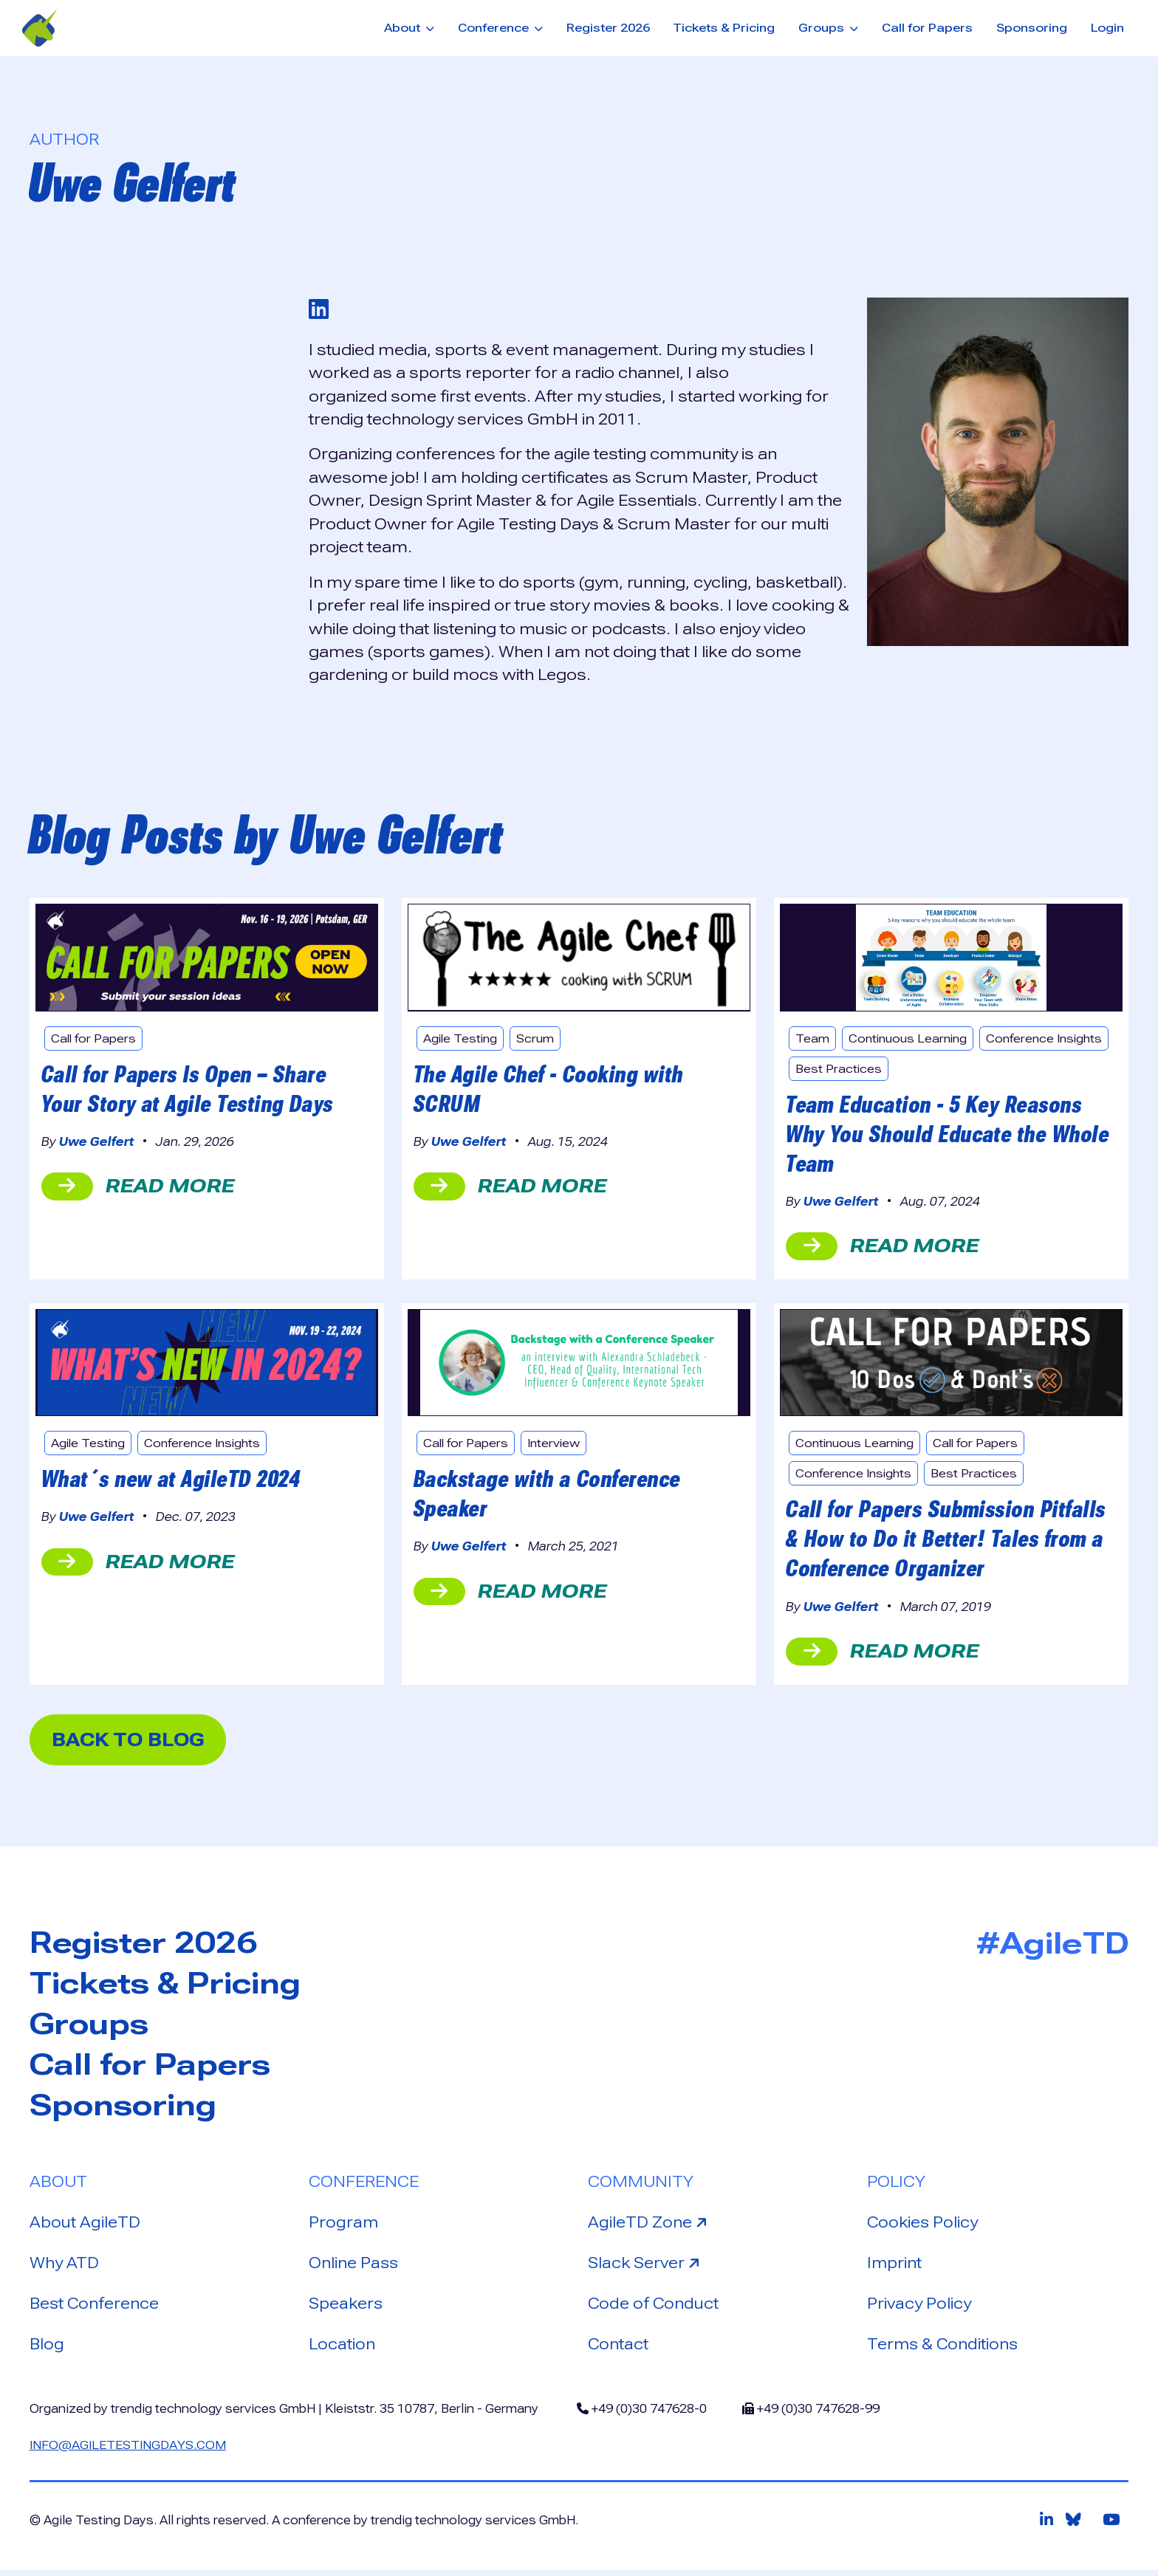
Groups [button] (822, 28)
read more (138, 1187)
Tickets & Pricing (724, 28)
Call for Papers (927, 28)
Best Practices (978, 1069)
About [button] (403, 28)
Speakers (347, 2309)
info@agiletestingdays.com (129, 2450)
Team (812, 1039)
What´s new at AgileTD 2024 (173, 1480)
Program (344, 2227)
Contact (618, 2350)
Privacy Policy (919, 2309)
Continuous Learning (911, 1039)
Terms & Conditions (944, 2350)
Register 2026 (608, 28)
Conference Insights (855, 1069)
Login (1107, 28)
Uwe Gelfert (97, 1143)
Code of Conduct (654, 2309)
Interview (556, 1445)
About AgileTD (85, 2227)
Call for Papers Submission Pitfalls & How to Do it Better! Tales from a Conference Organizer (947, 1540)
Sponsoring (1031, 28)
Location (342, 2350)
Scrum (538, 1039)
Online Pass (354, 2268)
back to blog (133, 1742)
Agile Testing (461, 1039)
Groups (90, 2027)
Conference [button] (495, 28)
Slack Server (647, 2267)
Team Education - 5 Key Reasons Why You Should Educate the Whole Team (948, 1135)
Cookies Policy (923, 2227)
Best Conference (95, 2309)
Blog (47, 2350)
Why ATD (64, 2268)
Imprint (894, 2268)
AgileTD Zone (649, 2225)
